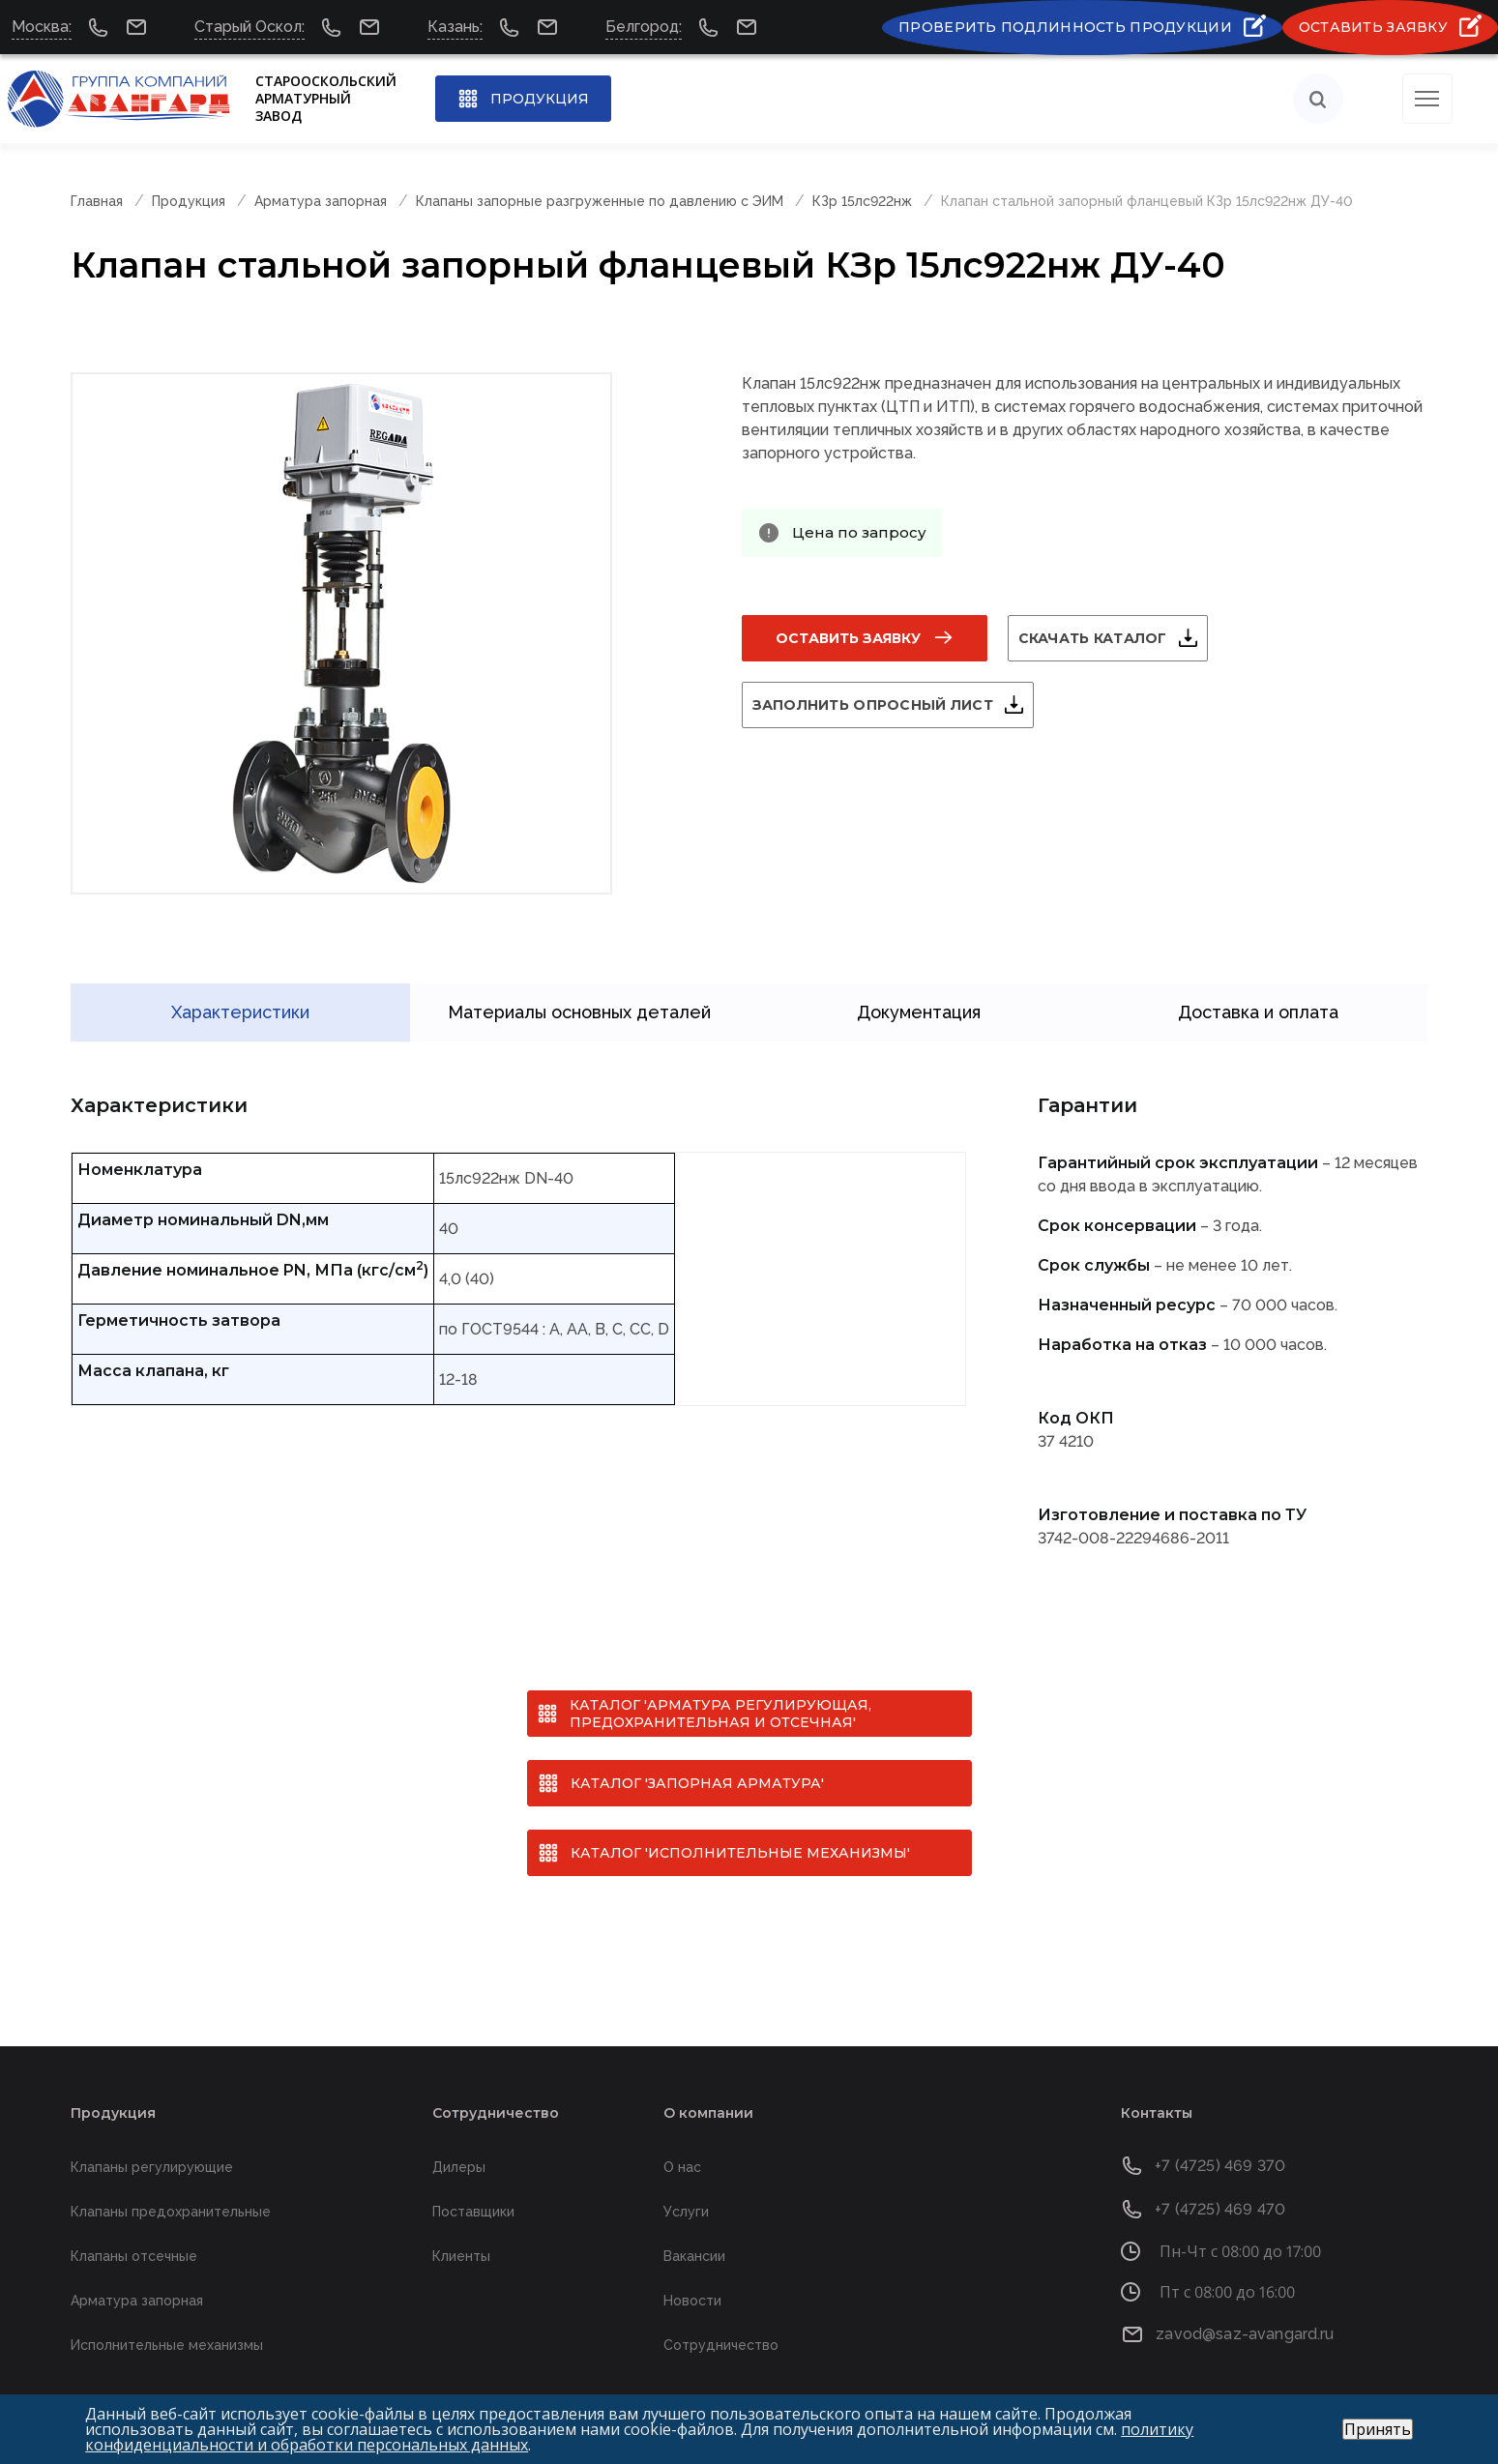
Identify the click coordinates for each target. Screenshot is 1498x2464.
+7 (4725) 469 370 (1220, 2138)
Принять (1377, 2429)
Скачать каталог (1116, 638)
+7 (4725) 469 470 (1220, 2182)
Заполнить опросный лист (896, 705)
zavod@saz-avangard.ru (1245, 2307)
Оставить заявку (848, 638)
